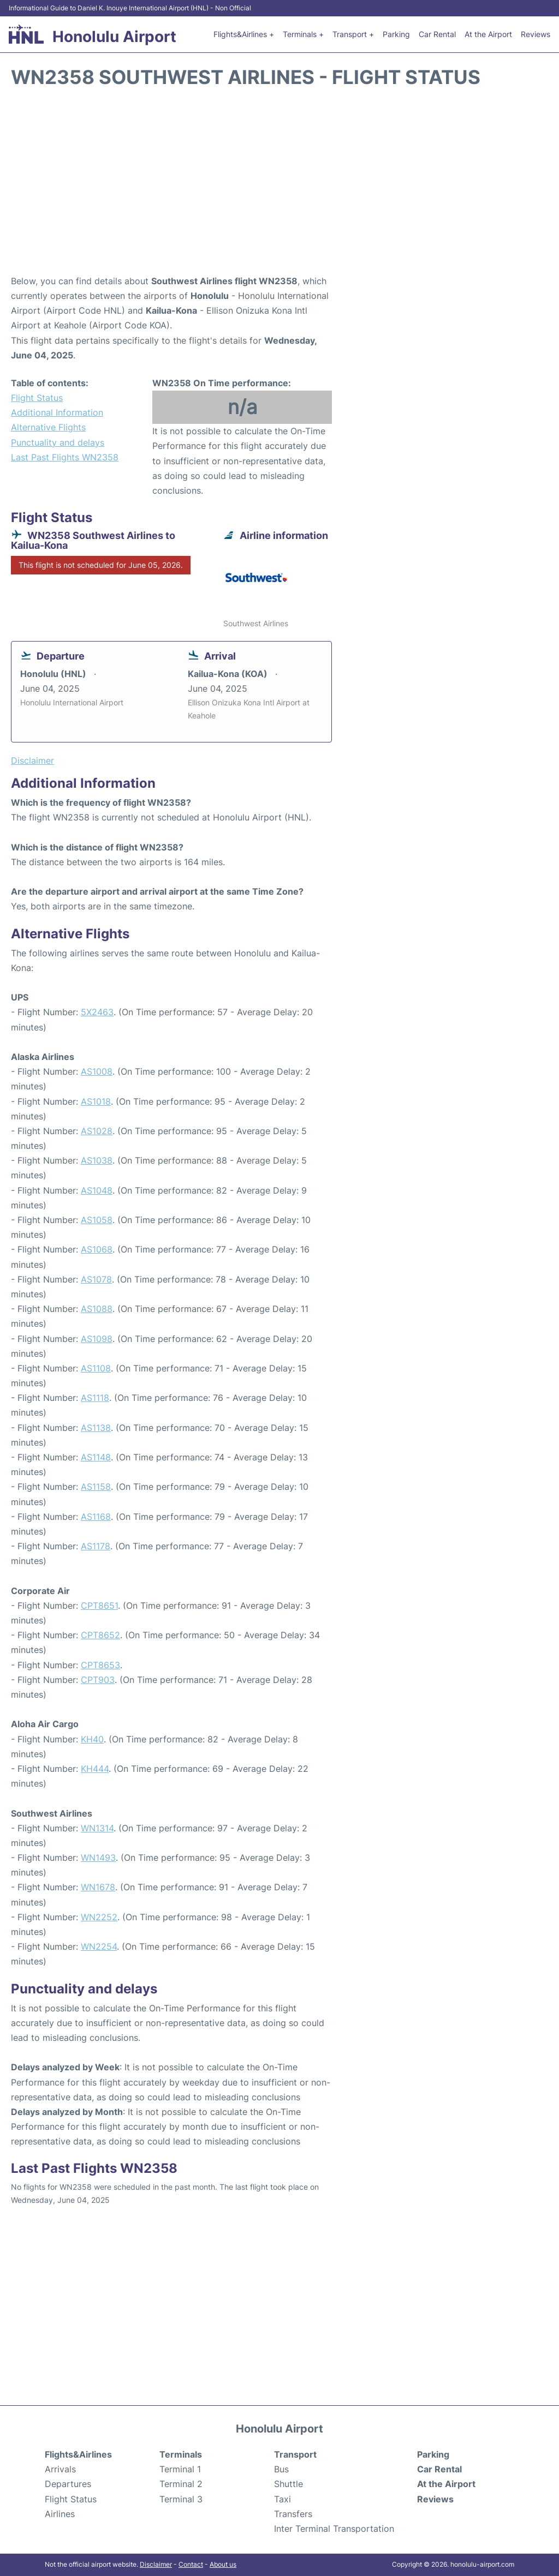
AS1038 (96, 1160)
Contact (191, 2564)
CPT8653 (100, 1665)
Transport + (353, 34)
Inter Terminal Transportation (334, 2528)
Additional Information (57, 412)
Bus (281, 2469)
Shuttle (288, 2483)
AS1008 (96, 1071)
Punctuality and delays (57, 442)
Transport (295, 2454)
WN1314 (97, 1828)
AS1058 (96, 1219)
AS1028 (96, 1130)
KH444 (95, 1768)
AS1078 (96, 1279)
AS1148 (96, 1457)
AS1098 (96, 1338)
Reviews (535, 34)
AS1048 (96, 1190)
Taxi (282, 2499)
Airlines (60, 2513)
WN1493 (98, 1857)
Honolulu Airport (114, 36)
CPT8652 (100, 1635)
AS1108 (96, 1368)
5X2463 (97, 1012)
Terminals (180, 2454)
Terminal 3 (181, 2499)
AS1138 (96, 1427)
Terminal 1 (180, 2469)
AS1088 (96, 1308)
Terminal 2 (181, 2483)
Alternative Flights (48, 427)
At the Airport (488, 34)
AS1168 (96, 1516)
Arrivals (60, 2469)
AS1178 (95, 1546)
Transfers (293, 2513)
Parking (396, 34)
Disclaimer (156, 2564)
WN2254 (99, 1946)
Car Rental (437, 34)
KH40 (92, 1739)
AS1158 (96, 1486)
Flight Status (37, 397)
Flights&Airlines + (243, 34)
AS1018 (96, 1101)
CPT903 (98, 1679)
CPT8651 (99, 1605)
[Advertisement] (279, 186)
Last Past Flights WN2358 (64, 457)
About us (223, 2564)
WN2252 (99, 1917)
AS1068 (96, 1249)
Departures (68, 2483)
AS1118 (95, 1397)
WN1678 (98, 1887)
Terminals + (303, 34)
